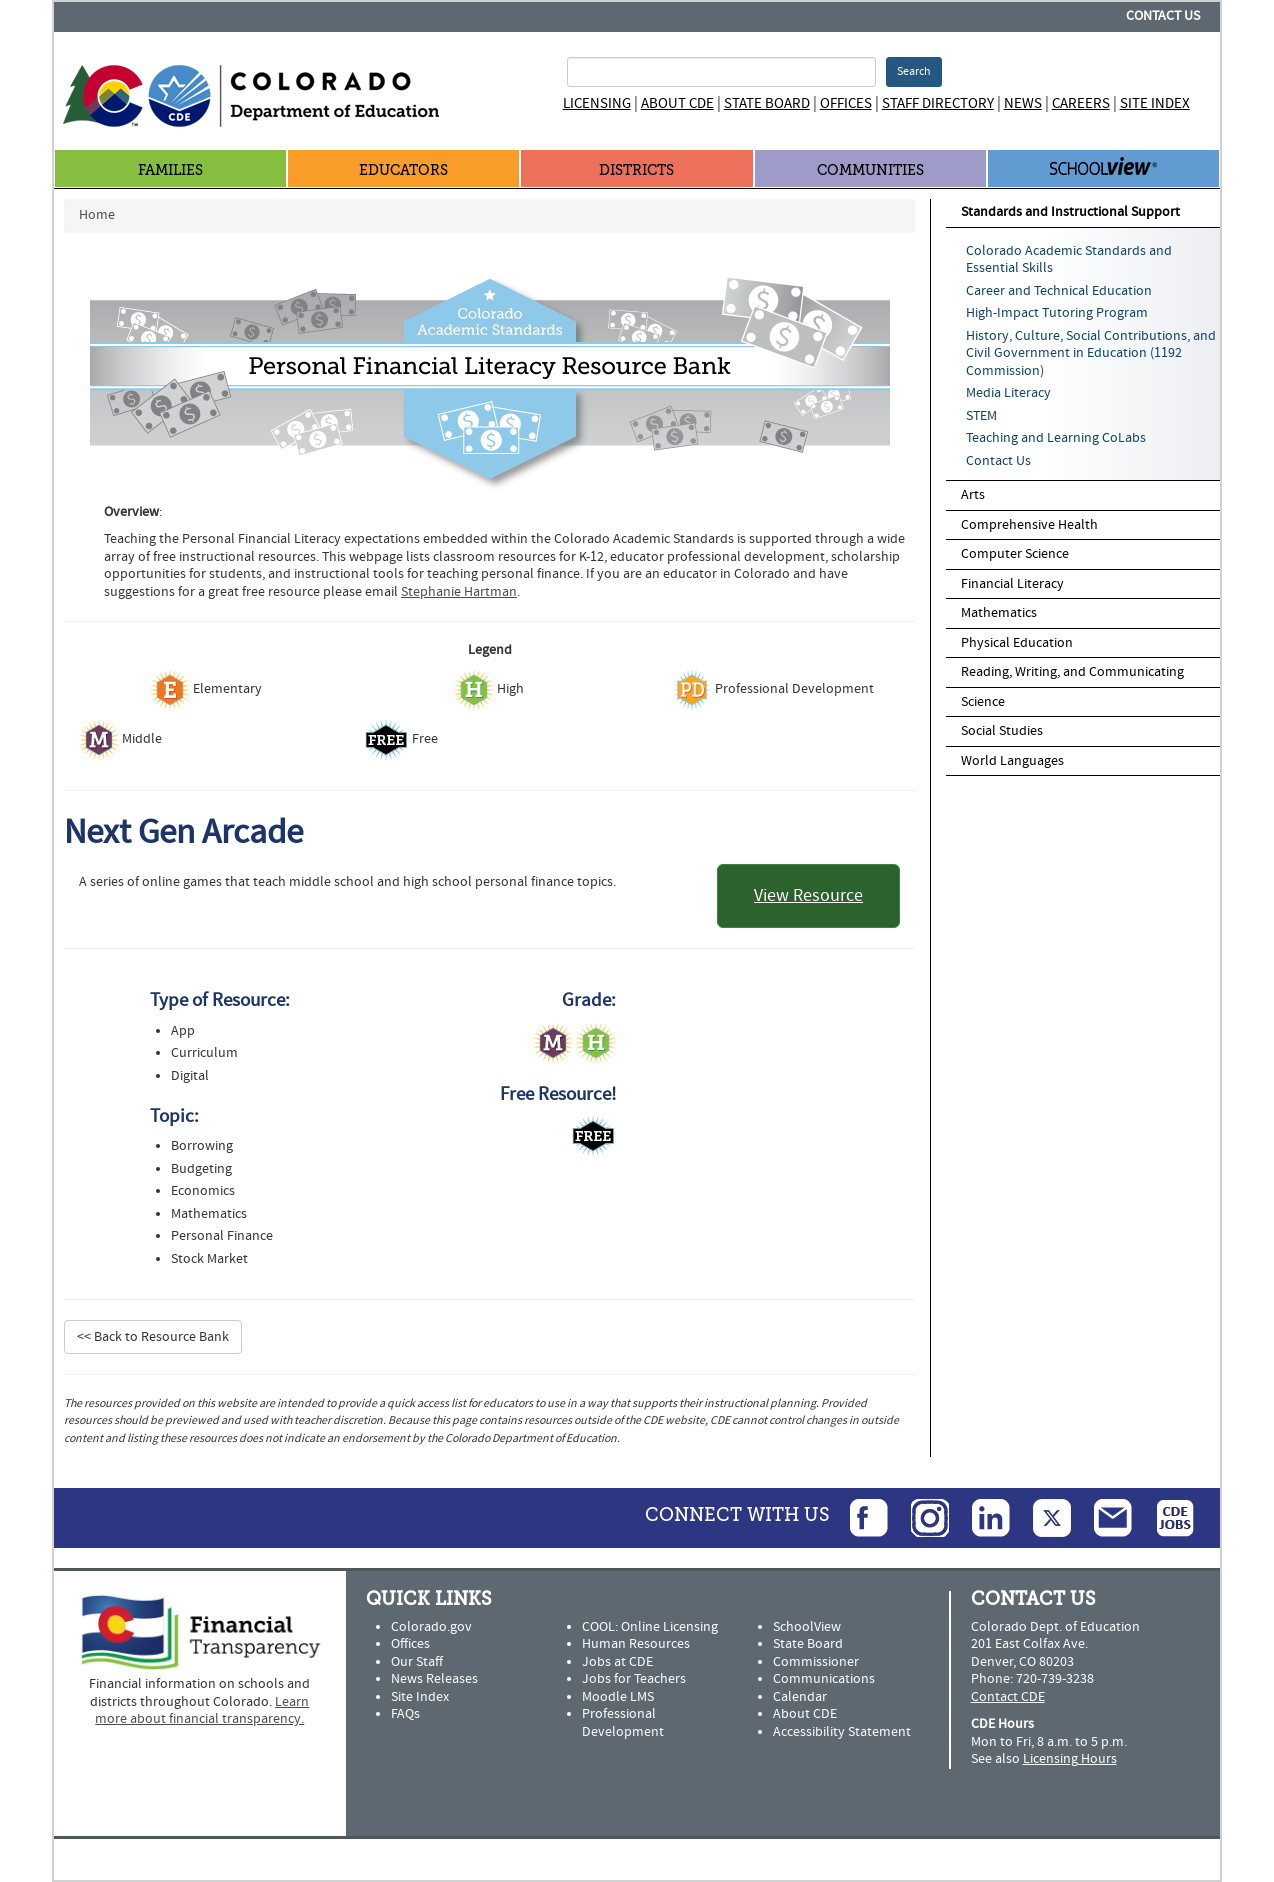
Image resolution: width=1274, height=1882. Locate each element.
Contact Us (1163, 16)
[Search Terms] (721, 72)
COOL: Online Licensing (650, 1627)
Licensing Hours (1070, 1759)
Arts (973, 495)
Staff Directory (938, 103)
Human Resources (636, 1644)
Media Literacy (1008, 393)
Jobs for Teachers (634, 1679)
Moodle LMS (618, 1697)
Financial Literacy (1012, 584)
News (1023, 103)
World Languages (1012, 761)
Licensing (597, 103)
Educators (403, 170)
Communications (824, 1679)
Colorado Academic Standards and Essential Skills (1069, 260)
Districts (636, 170)
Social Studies (1002, 731)
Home (97, 215)
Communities (870, 170)
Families (170, 170)
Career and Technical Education (1059, 291)
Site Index (1155, 103)
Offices (846, 103)
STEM (981, 416)
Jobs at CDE (617, 1662)
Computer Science (1015, 554)
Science (983, 702)
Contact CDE (1008, 1697)
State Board (767, 103)
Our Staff (417, 1662)
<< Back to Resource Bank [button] (153, 1337)
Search (914, 71)
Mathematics (999, 613)
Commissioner (816, 1662)
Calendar (800, 1697)
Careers (1081, 103)
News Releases (434, 1679)
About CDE (677, 103)
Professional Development (623, 1723)
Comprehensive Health (1029, 525)
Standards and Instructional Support (1070, 212)
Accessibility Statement (842, 1732)
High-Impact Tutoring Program (1057, 313)
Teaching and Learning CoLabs (1056, 438)
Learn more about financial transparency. (202, 1711)
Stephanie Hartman (459, 592)
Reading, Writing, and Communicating (1072, 672)
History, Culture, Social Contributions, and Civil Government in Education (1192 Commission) (1091, 353)
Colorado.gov (431, 1627)
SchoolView (807, 1627)
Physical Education (1017, 643)
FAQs (405, 1714)
